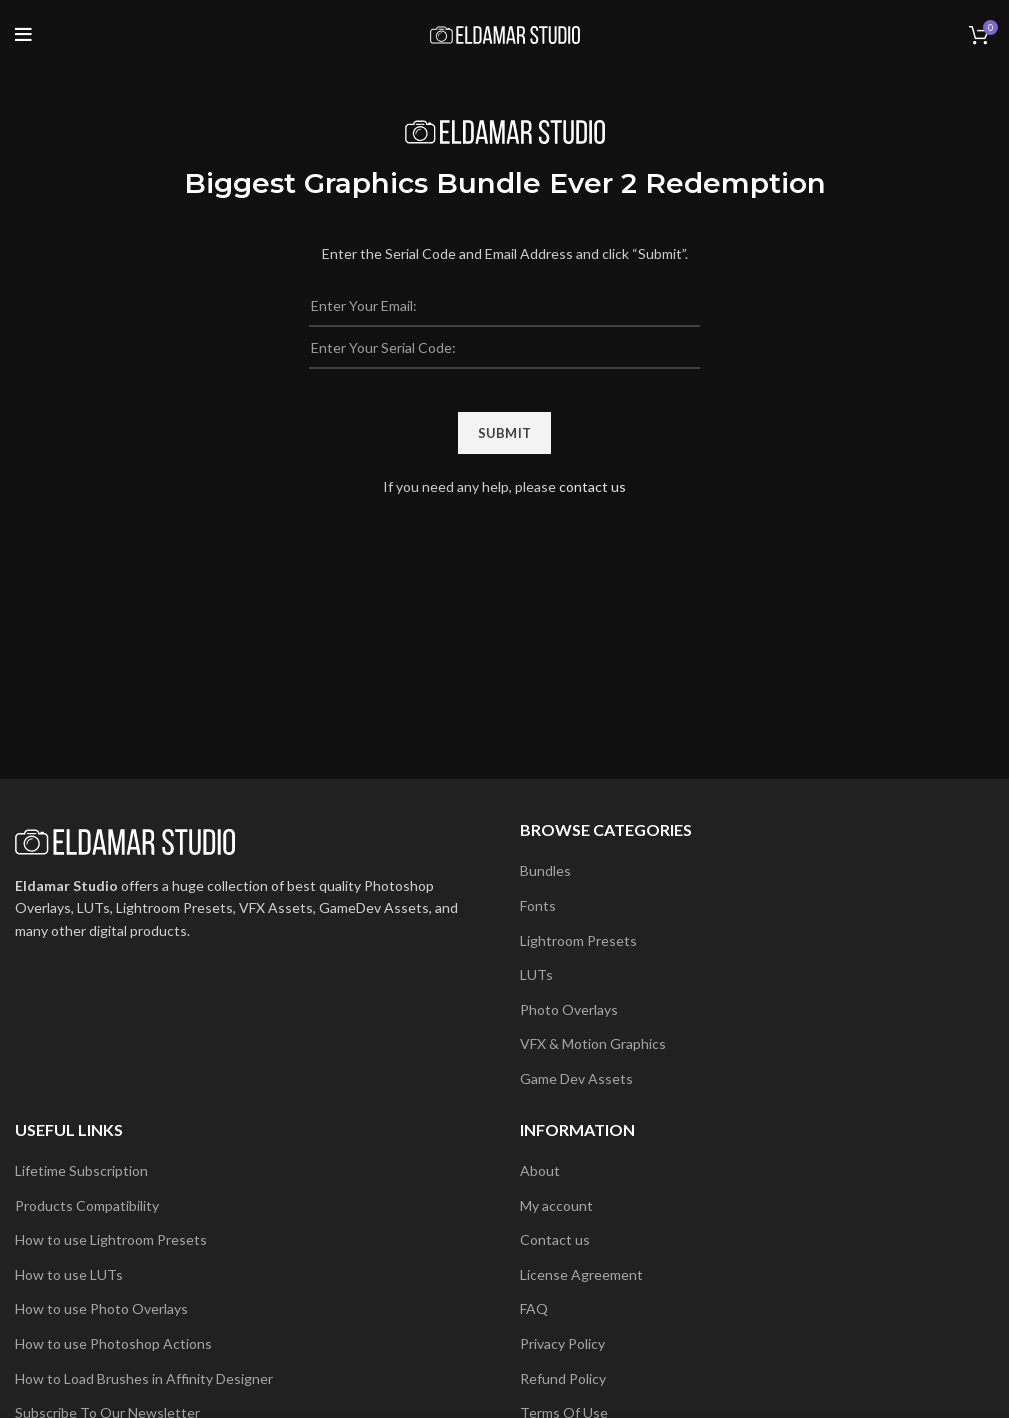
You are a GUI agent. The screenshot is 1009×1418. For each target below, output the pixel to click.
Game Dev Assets (576, 1078)
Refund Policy (563, 1378)
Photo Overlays (569, 1009)
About (540, 1170)
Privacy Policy (562, 1343)
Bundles (545, 870)
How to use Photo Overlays (101, 1308)
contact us (592, 486)
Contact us (555, 1239)
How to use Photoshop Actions (113, 1343)
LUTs (536, 974)
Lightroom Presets (578, 940)
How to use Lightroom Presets (111, 1239)
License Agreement (581, 1274)
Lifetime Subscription (81, 1170)
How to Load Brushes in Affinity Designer (144, 1378)
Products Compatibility (87, 1205)
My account (556, 1205)
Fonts (538, 905)
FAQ (534, 1308)
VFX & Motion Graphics (593, 1043)
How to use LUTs (69, 1274)
